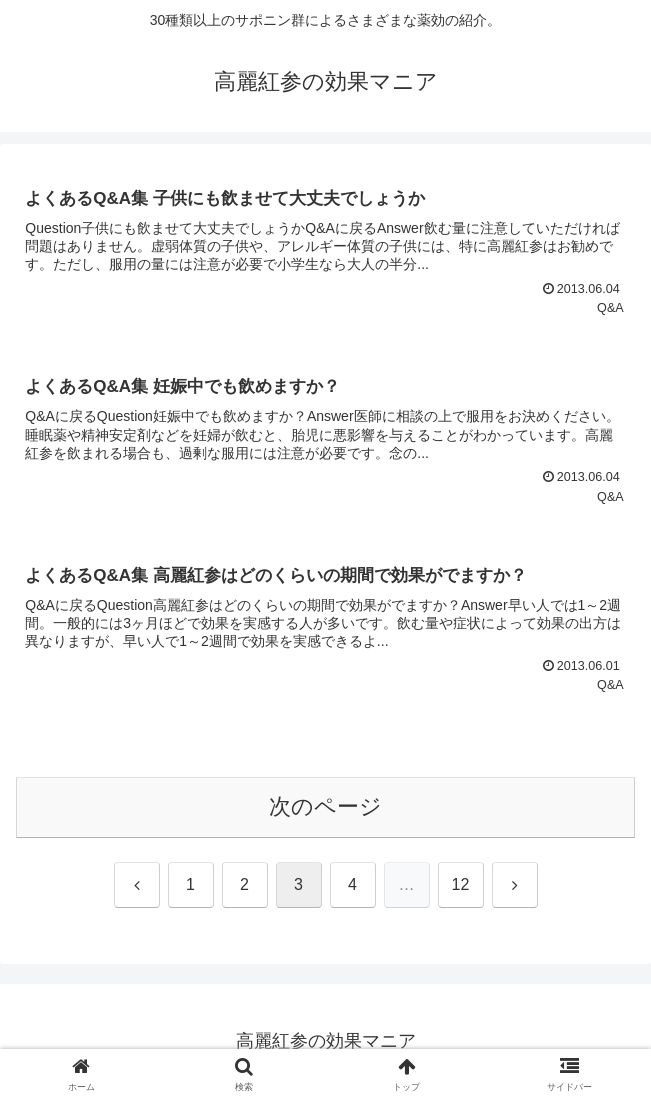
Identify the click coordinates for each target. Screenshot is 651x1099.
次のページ (325, 806)
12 (461, 884)
